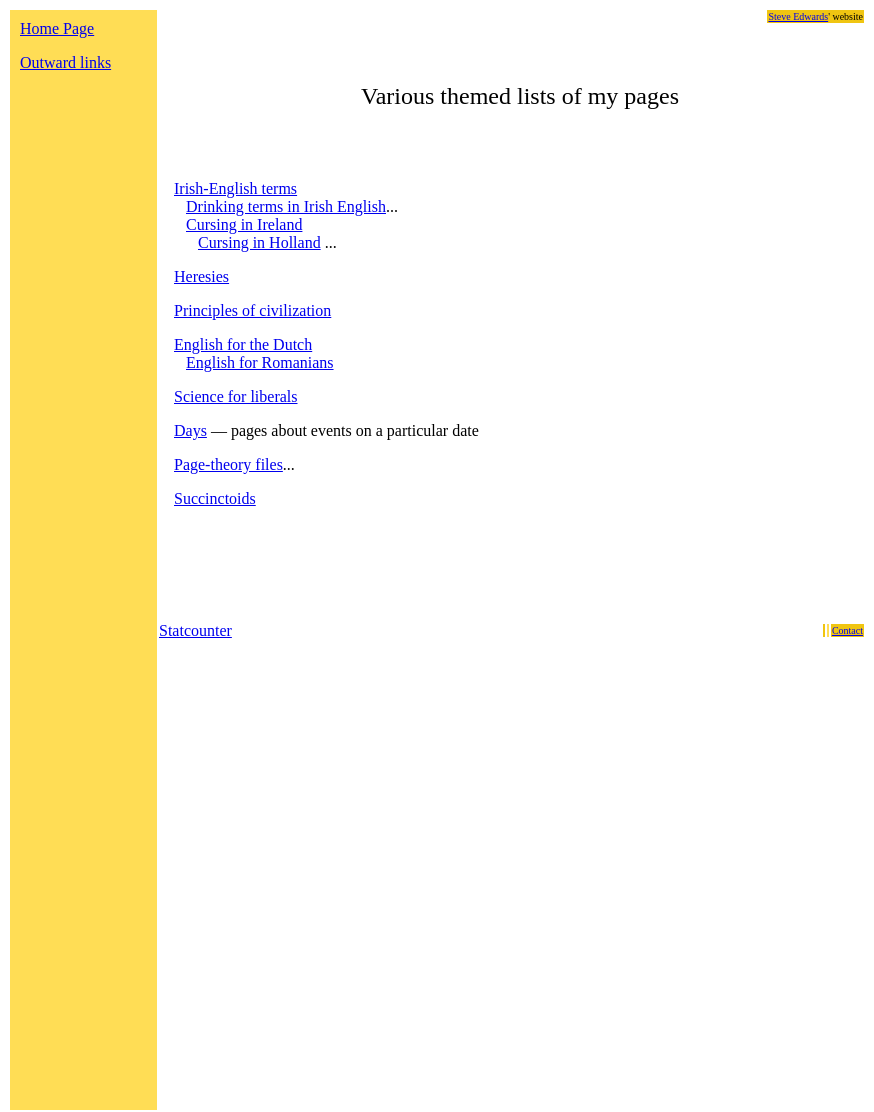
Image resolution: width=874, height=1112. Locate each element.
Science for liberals (236, 396)
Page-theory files (228, 464)
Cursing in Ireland (244, 224)
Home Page (57, 28)
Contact (847, 630)
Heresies (201, 276)
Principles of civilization (252, 310)
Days (190, 430)
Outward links (65, 62)
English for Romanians (260, 362)
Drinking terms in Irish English (286, 206)
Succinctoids (215, 498)
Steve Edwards (798, 16)
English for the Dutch (243, 344)
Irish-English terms (235, 188)
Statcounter (195, 630)
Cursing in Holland (259, 242)
